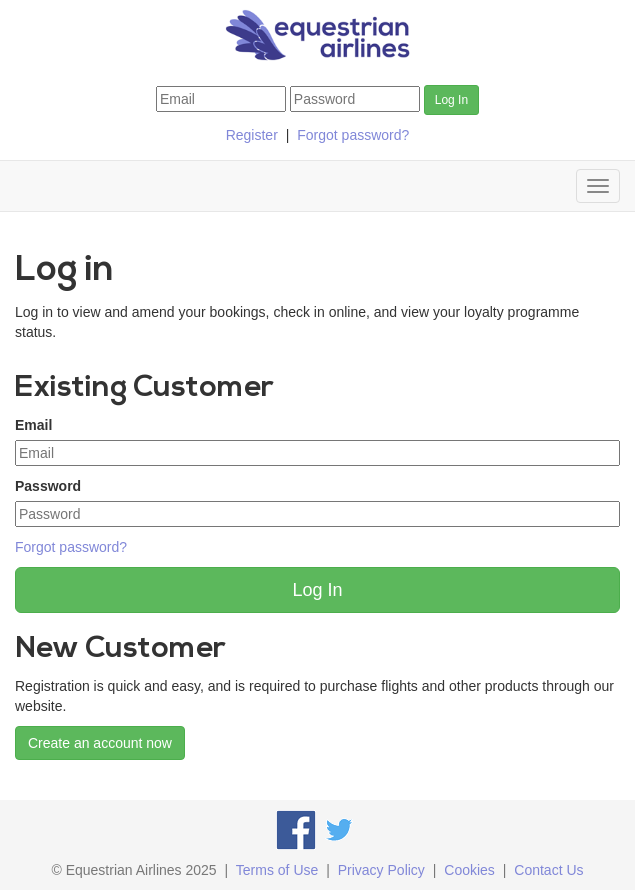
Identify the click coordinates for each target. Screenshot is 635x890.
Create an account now (100, 743)
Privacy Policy (381, 870)
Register (252, 135)
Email (33, 425)
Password (48, 486)
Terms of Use (277, 870)
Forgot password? (353, 135)
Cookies (469, 870)
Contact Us (548, 870)
